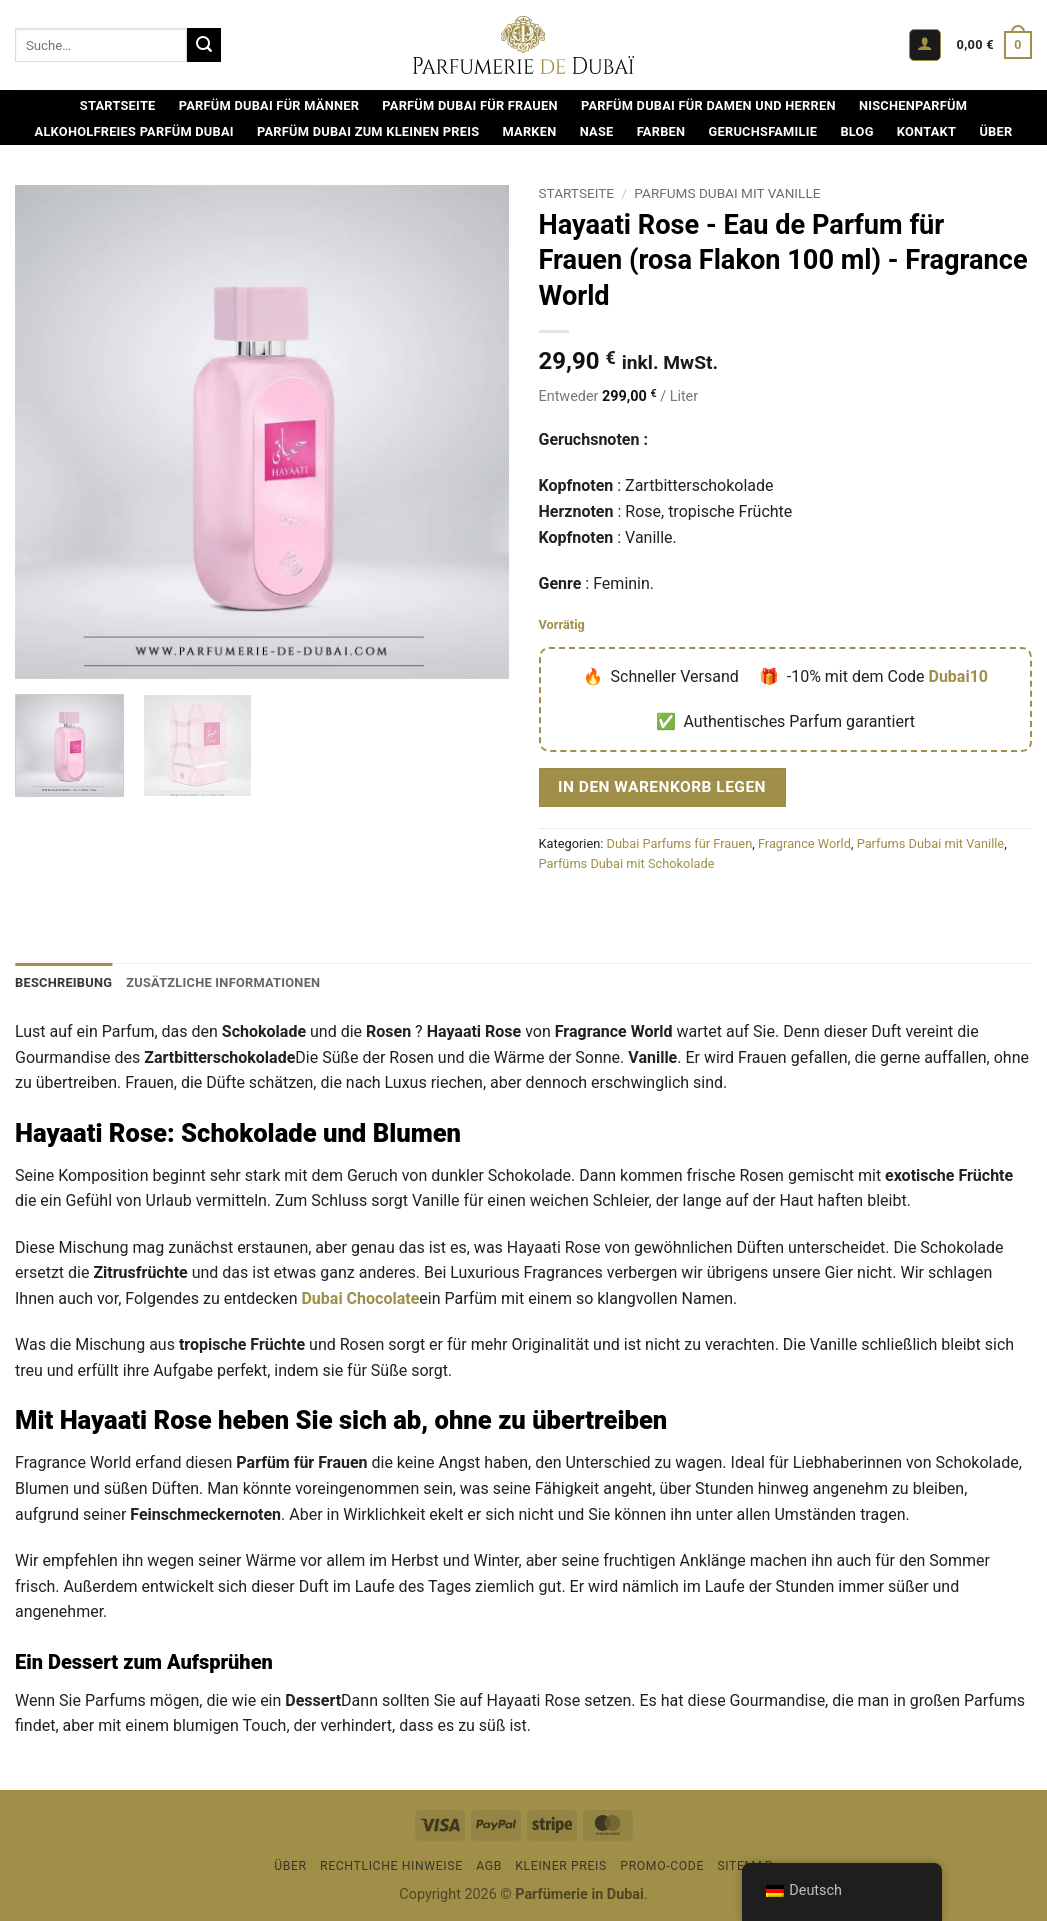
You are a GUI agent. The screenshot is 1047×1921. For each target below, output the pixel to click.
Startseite (118, 105)
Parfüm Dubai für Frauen (469, 105)
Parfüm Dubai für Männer (269, 105)
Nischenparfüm (913, 105)
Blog (856, 131)
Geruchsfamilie (763, 131)
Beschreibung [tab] (63, 982)
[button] (925, 45)
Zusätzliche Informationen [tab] (223, 982)
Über (995, 131)
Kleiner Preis (561, 1866)
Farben (661, 131)
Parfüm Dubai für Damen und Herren (708, 105)
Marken (529, 131)
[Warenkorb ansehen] (994, 45)
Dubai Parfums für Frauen (680, 843)
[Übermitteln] (204, 45)
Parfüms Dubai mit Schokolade (627, 863)
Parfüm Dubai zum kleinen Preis (368, 131)
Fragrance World (804, 843)
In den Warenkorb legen (662, 787)
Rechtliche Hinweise (391, 1866)
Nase (597, 131)
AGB (489, 1866)
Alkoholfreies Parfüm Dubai (134, 131)
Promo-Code (662, 1866)
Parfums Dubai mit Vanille (727, 193)
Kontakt (926, 131)
